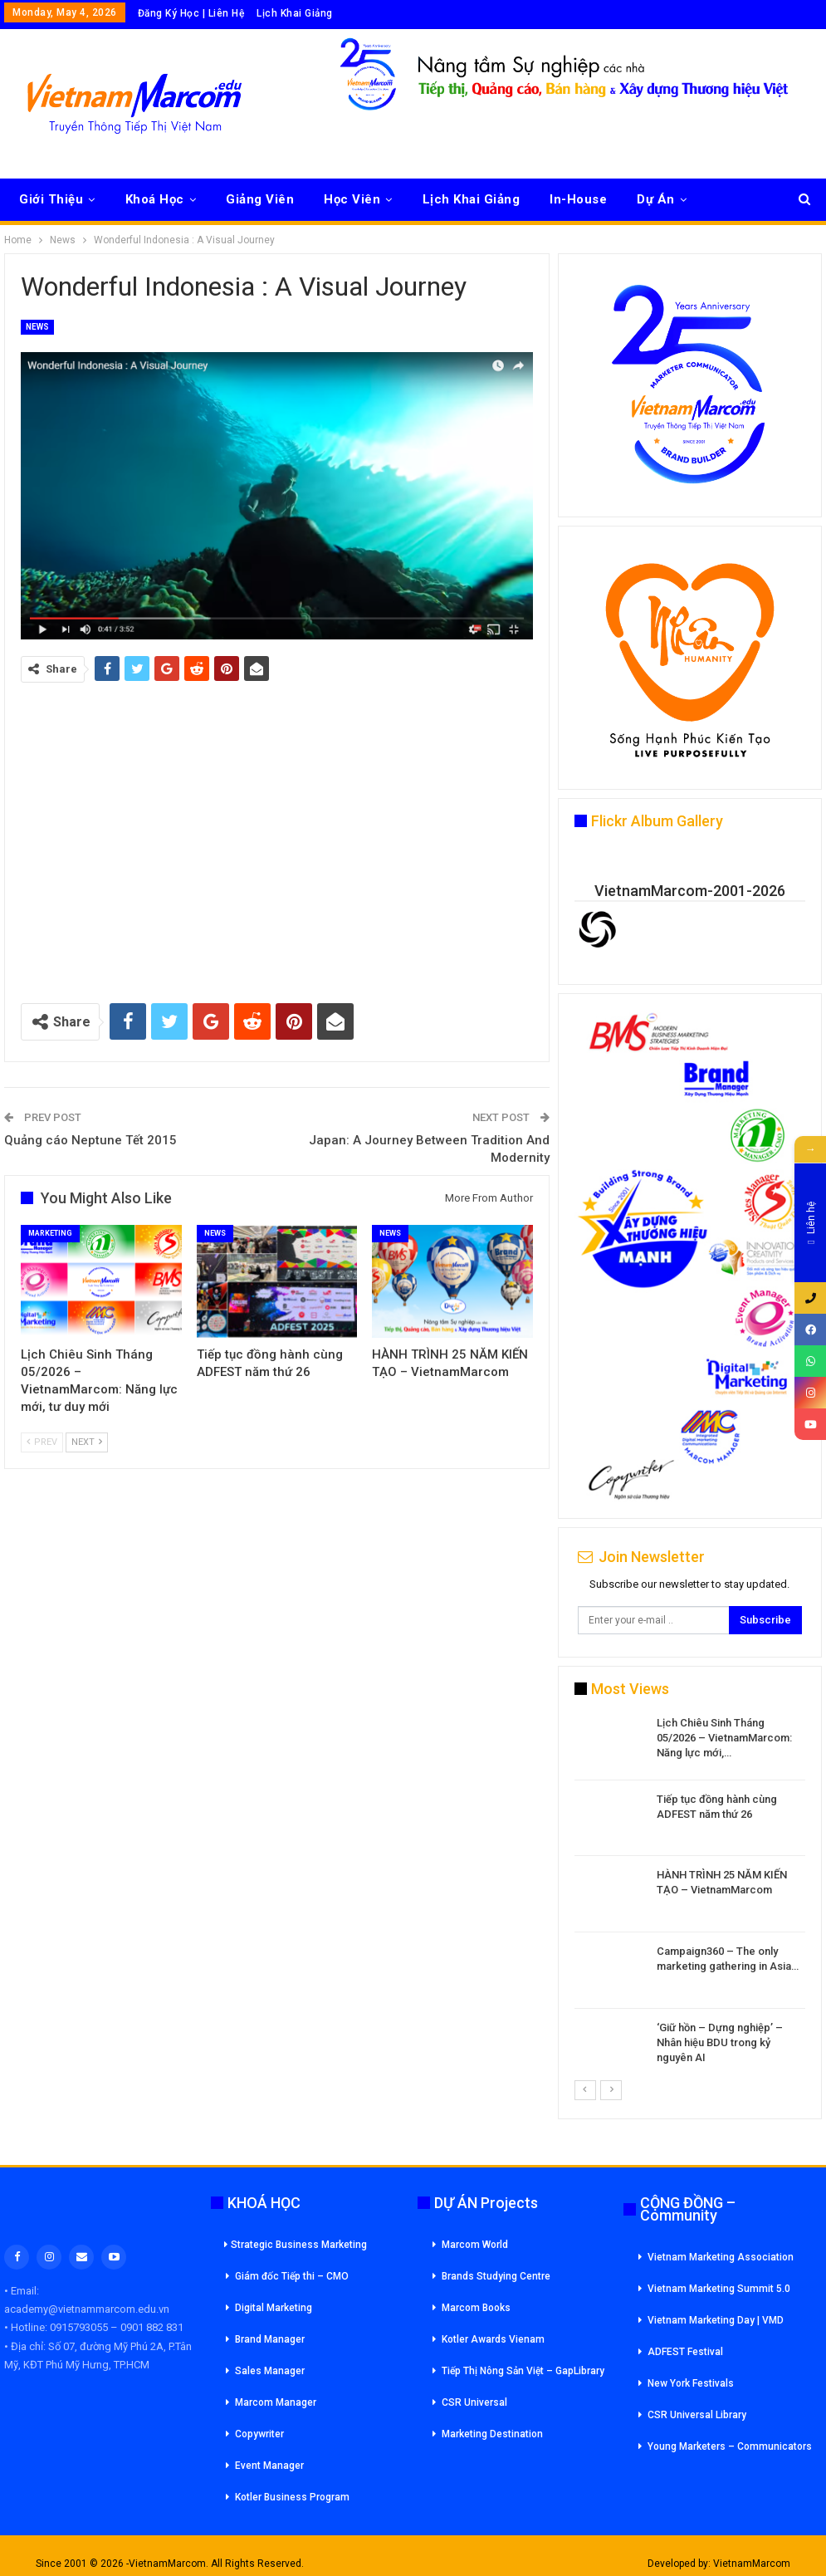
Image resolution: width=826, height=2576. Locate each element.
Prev (42, 1442)
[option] (689, 1897)
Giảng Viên (260, 199)
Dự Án (656, 199)
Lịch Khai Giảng (295, 13)
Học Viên (352, 199)
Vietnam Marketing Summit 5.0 (719, 2288)
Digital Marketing (273, 2308)
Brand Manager (270, 2339)
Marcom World (475, 2244)
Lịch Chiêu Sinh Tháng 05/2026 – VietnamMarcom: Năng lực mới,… (724, 1738)
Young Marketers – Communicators (730, 2446)
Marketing (50, 1233)
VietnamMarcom (751, 2563)
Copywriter (259, 2434)
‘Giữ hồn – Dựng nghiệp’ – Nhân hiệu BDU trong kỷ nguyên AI (720, 2042)
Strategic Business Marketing (295, 2244)
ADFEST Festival (685, 2352)
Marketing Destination (492, 2434)
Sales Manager (270, 2371)
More (732, 199)
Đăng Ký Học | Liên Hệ (191, 13)
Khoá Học (154, 199)
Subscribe (765, 1620)
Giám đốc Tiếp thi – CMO (292, 2276)
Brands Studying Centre (496, 2276)
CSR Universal (474, 2402)
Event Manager (269, 2465)
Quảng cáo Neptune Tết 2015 (90, 1140)
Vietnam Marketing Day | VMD (716, 2320)
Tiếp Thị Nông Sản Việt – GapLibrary (523, 2371)
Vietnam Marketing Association (721, 2257)
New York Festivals (691, 2383)
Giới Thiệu (51, 199)
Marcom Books (476, 2308)
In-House (578, 199)
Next (86, 1442)
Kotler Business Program (292, 2497)
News (37, 326)
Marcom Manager (275, 2402)
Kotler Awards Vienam (493, 2339)
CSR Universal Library (697, 2415)
